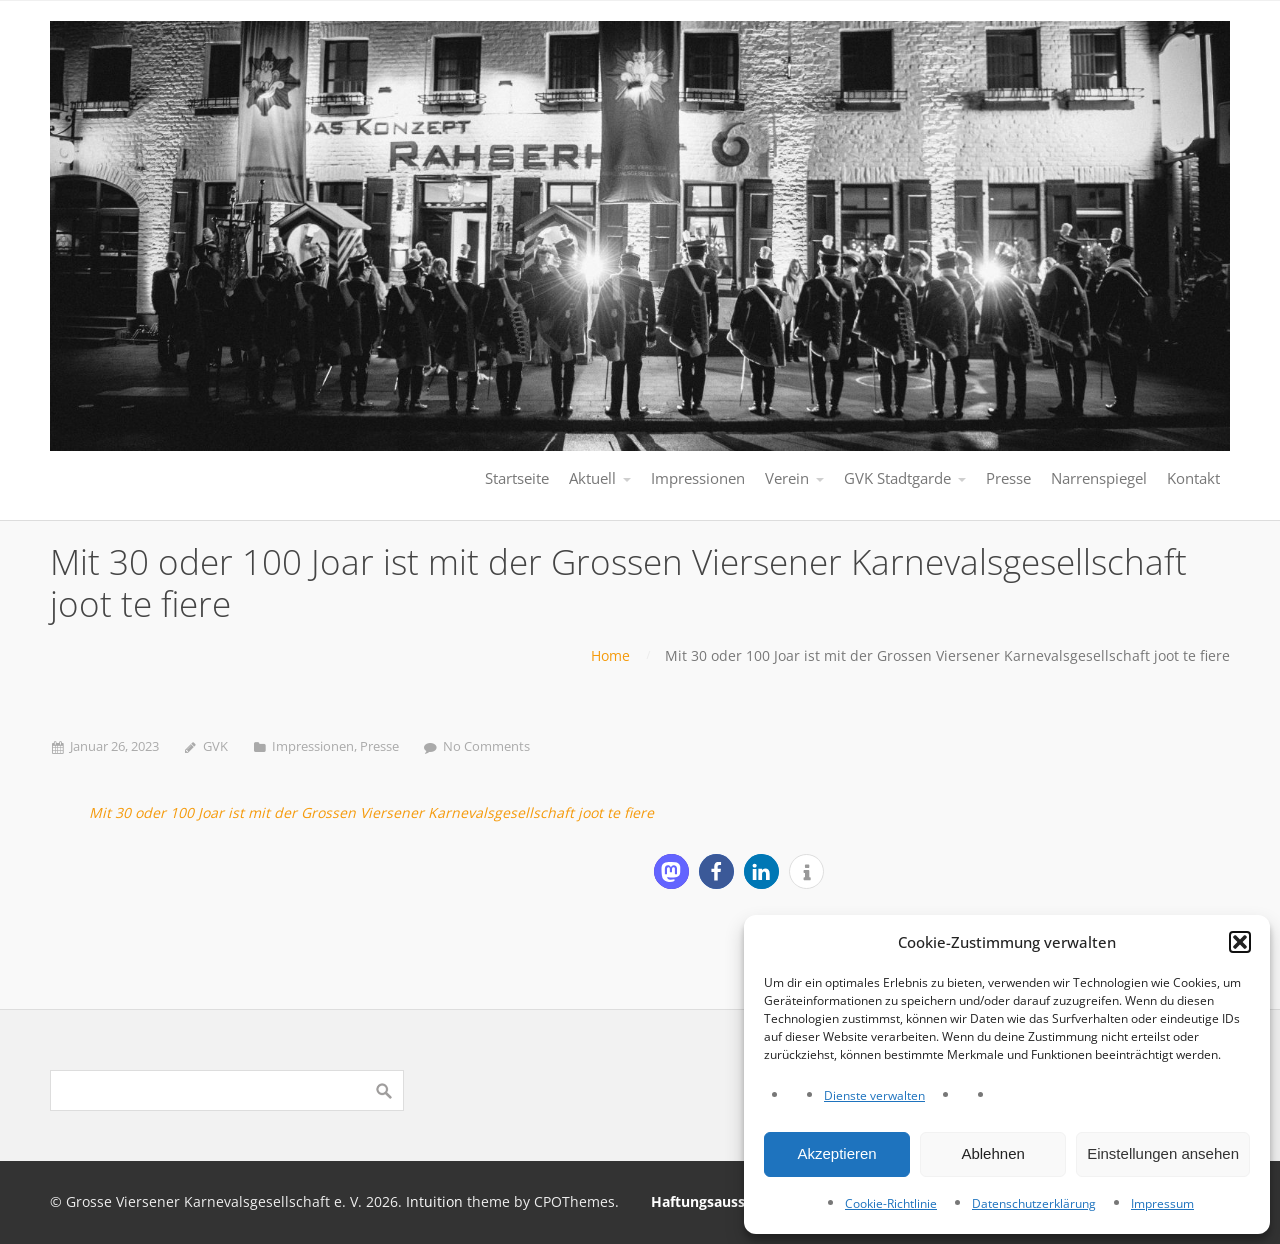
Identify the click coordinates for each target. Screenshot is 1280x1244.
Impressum (1162, 1203)
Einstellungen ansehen (1163, 1153)
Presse (379, 746)
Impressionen (313, 746)
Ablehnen (992, 1153)
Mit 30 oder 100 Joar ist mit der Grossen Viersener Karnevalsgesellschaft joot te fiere (371, 812)
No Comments (486, 746)
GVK (215, 746)
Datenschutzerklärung (1034, 1203)
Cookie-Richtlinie (891, 1203)
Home (610, 655)
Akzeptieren (836, 1153)
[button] (1240, 942)
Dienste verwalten (874, 1095)
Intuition (434, 1201)
